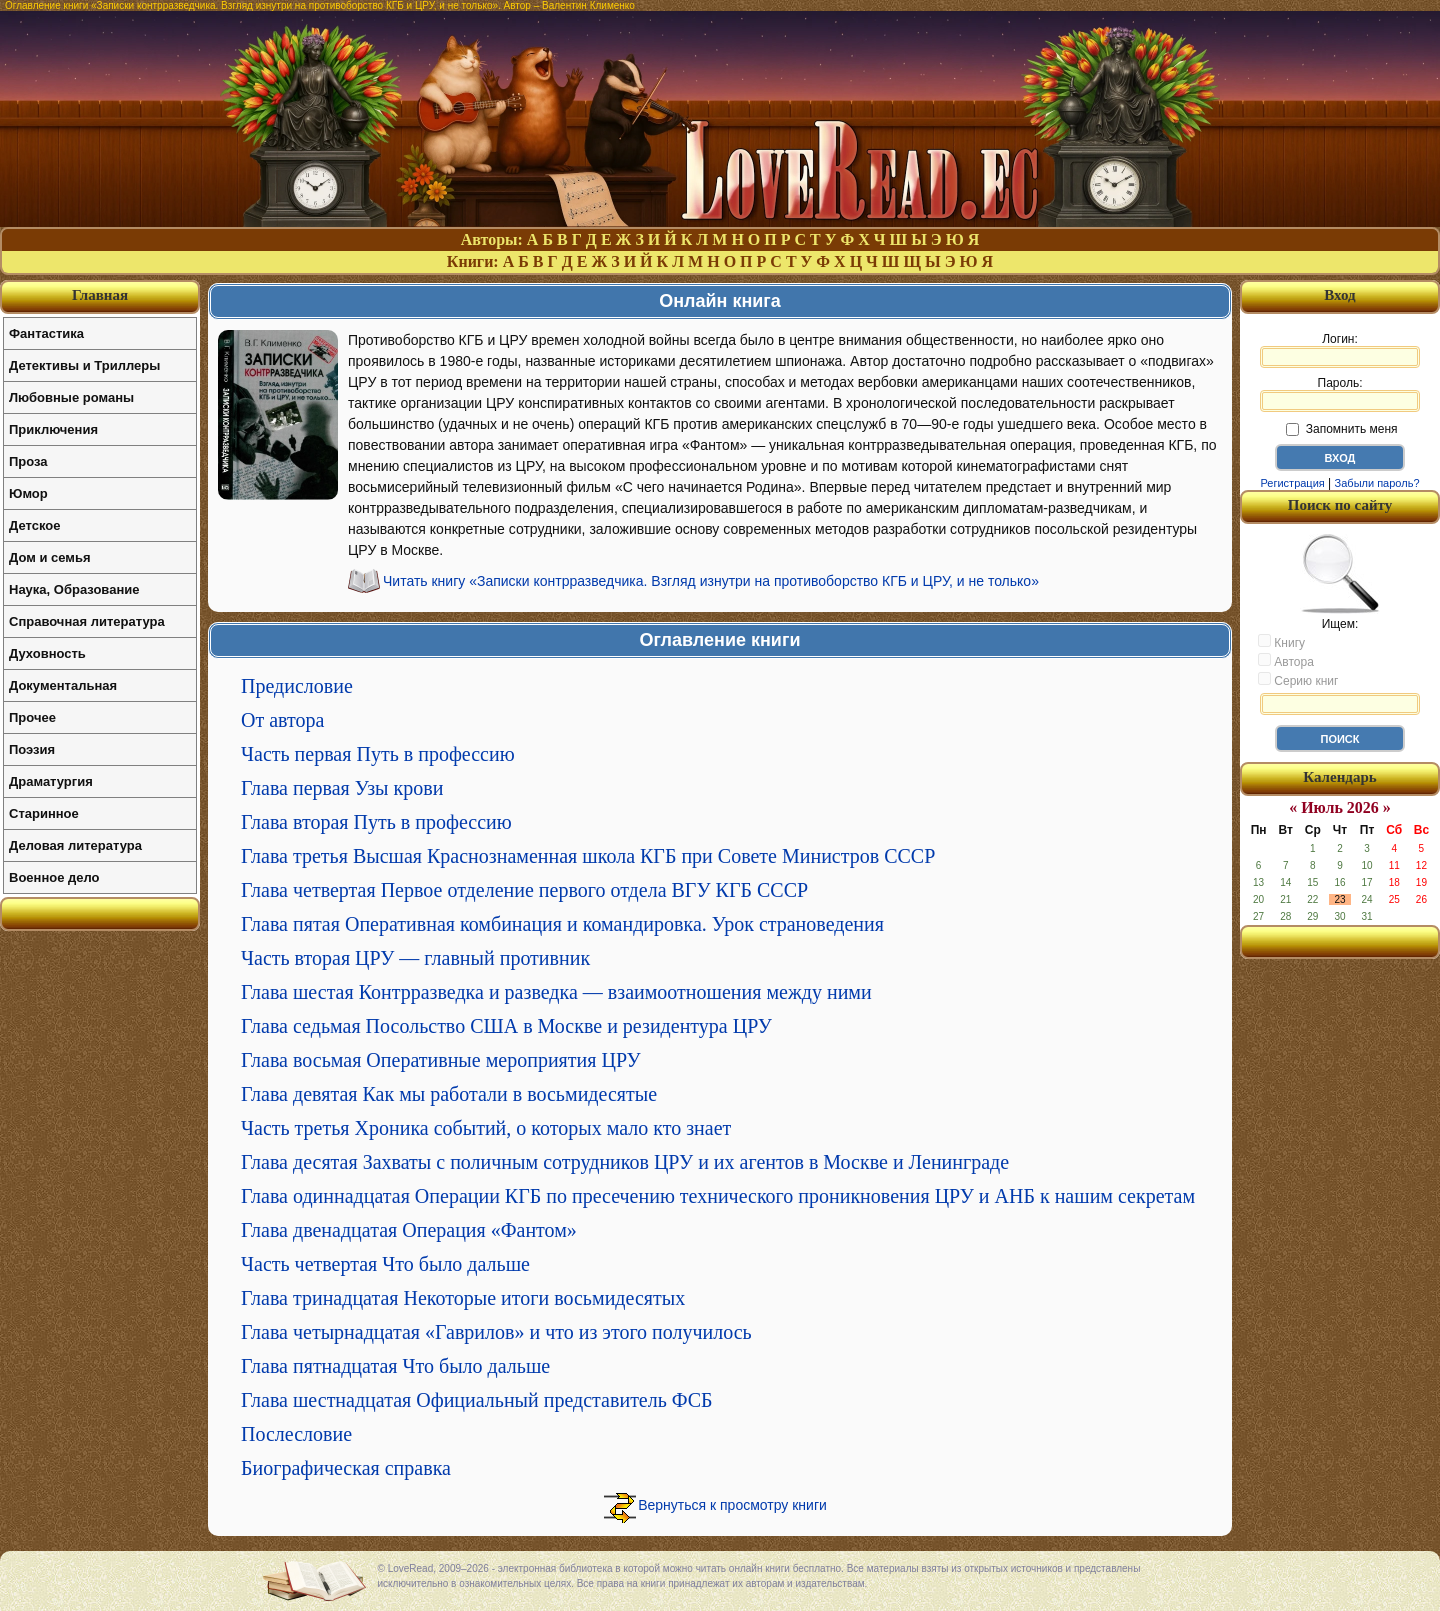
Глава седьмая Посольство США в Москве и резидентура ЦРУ (506, 1026)
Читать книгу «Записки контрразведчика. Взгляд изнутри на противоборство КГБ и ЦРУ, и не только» (711, 581)
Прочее (32, 717)
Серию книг (1298, 680)
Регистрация (1292, 483)
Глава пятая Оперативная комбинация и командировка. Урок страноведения (562, 924)
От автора (282, 720)
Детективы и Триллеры (84, 365)
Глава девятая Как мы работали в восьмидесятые (449, 1094)
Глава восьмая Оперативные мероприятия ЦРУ (441, 1060)
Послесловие (296, 1434)
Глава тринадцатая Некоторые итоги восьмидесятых (463, 1298)
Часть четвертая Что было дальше (385, 1264)
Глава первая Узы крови (342, 788)
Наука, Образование (74, 589)
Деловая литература (75, 845)
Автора (1286, 661)
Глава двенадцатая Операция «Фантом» (409, 1230)
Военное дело (54, 877)
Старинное (44, 813)
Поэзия (32, 749)
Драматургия (51, 781)
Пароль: (1340, 394)
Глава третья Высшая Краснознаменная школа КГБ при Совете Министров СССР (588, 856)
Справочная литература (87, 621)
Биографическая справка (346, 1468)
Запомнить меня (1341, 429)
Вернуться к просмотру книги (732, 1505)
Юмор (28, 493)
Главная (100, 295)
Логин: (1340, 350)
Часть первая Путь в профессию (378, 754)
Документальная (63, 685)
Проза (28, 461)
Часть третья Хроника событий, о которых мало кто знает (486, 1128)
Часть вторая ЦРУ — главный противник (415, 958)
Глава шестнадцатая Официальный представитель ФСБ (476, 1400)
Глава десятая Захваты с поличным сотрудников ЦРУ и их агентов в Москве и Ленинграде (625, 1162)
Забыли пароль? (1377, 483)
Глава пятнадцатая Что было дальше (395, 1366)
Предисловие (297, 686)
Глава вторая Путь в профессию (376, 822)
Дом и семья (50, 557)
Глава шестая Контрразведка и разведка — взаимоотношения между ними (556, 992)
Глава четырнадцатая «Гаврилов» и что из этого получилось (496, 1332)
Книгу (1281, 642)
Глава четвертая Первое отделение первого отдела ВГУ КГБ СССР (524, 890)
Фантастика (46, 333)
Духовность (47, 653)
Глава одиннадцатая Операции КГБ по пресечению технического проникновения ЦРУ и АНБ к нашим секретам (718, 1196)
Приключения (53, 429)
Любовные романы (71, 397)
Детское (34, 525)
